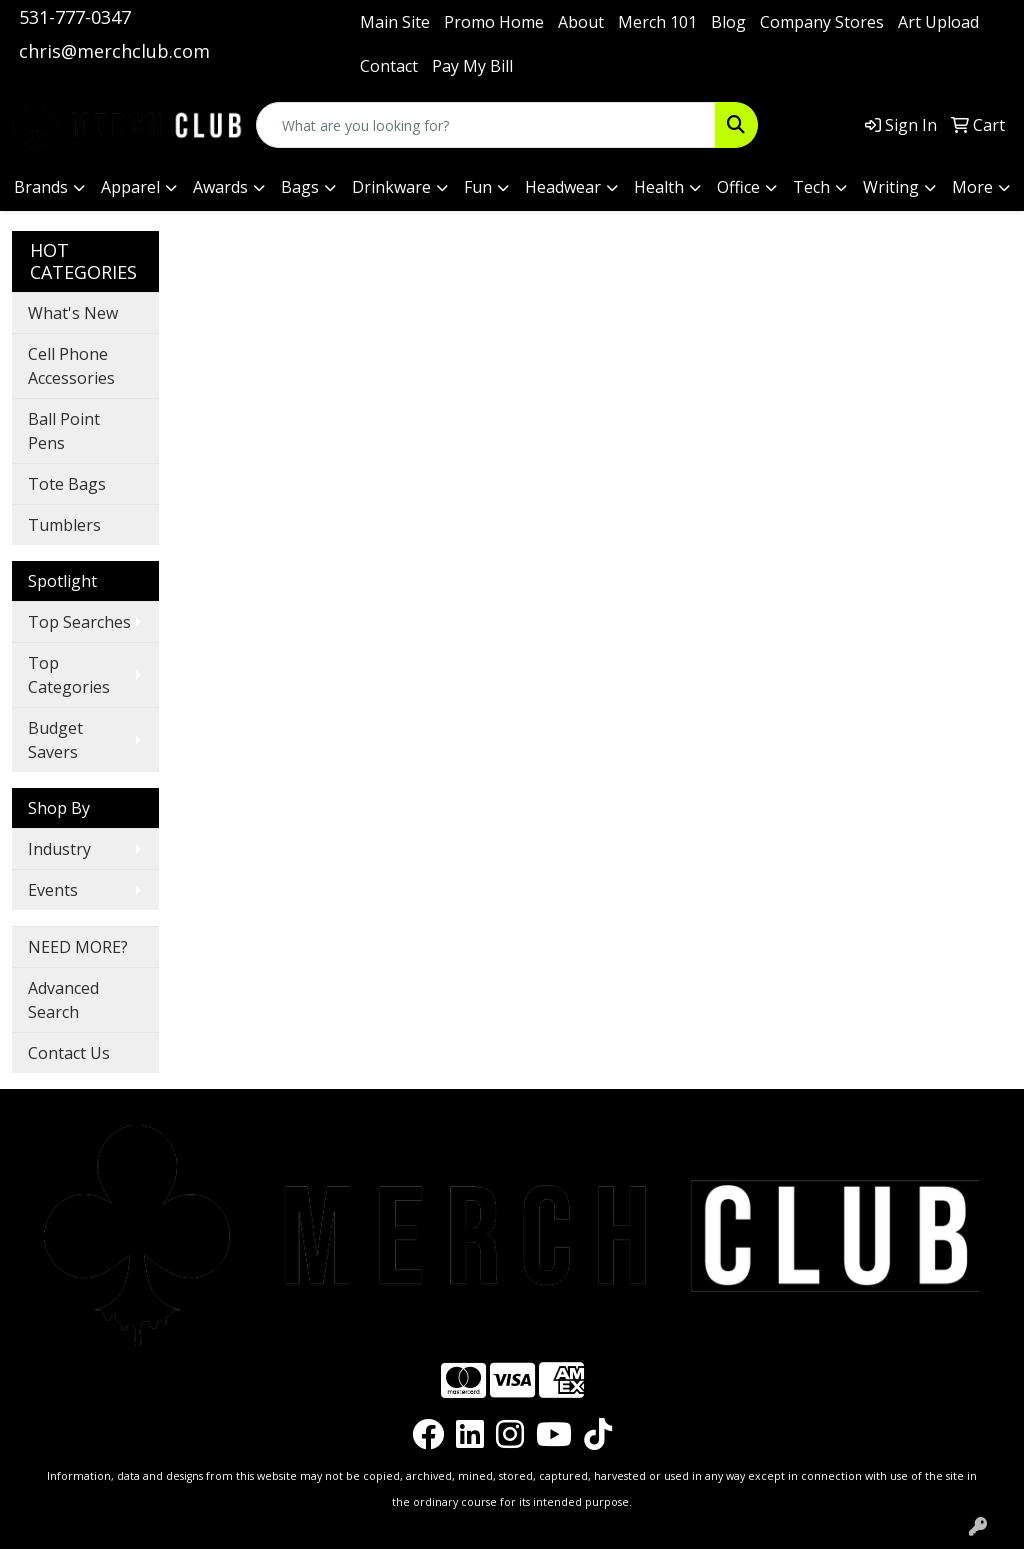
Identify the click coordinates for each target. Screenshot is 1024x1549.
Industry (59, 849)
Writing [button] (891, 187)
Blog (728, 22)
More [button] (972, 187)
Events (53, 890)
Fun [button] (478, 187)
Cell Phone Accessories (71, 366)
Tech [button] (811, 187)
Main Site (395, 22)
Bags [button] (300, 187)
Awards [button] (220, 187)
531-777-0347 (75, 17)
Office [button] (738, 187)
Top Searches (79, 622)
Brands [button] (41, 187)
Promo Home (494, 22)
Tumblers (64, 525)
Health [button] (659, 187)
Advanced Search (63, 1000)
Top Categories (69, 675)
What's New (73, 313)
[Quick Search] (486, 125)
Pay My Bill (472, 66)
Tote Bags (67, 484)
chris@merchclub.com (114, 51)
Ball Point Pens (64, 431)
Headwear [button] (563, 187)
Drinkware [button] (391, 187)
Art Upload (938, 22)
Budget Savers (55, 740)
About (581, 22)
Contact (389, 66)
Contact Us (69, 1053)
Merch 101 (657, 22)
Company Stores (822, 22)
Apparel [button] (130, 187)
